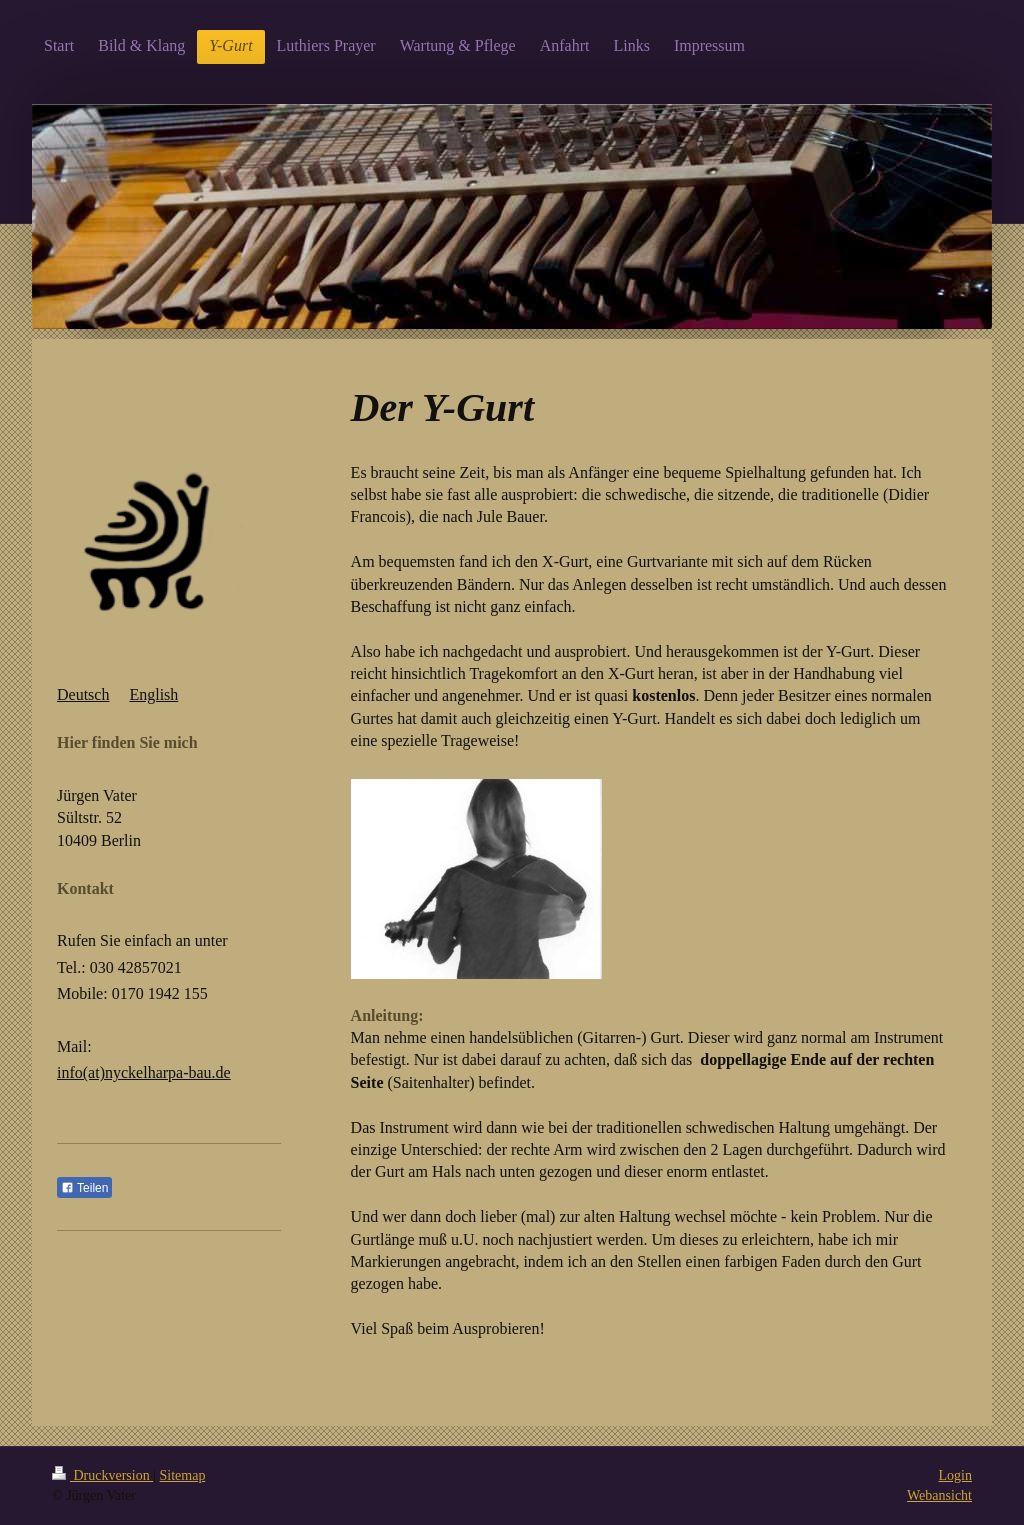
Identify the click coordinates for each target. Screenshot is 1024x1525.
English (153, 694)
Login (955, 1475)
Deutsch (83, 694)
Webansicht (939, 1495)
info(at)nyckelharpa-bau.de (144, 1072)
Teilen (84, 1188)
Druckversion (102, 1475)
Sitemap (183, 1475)
